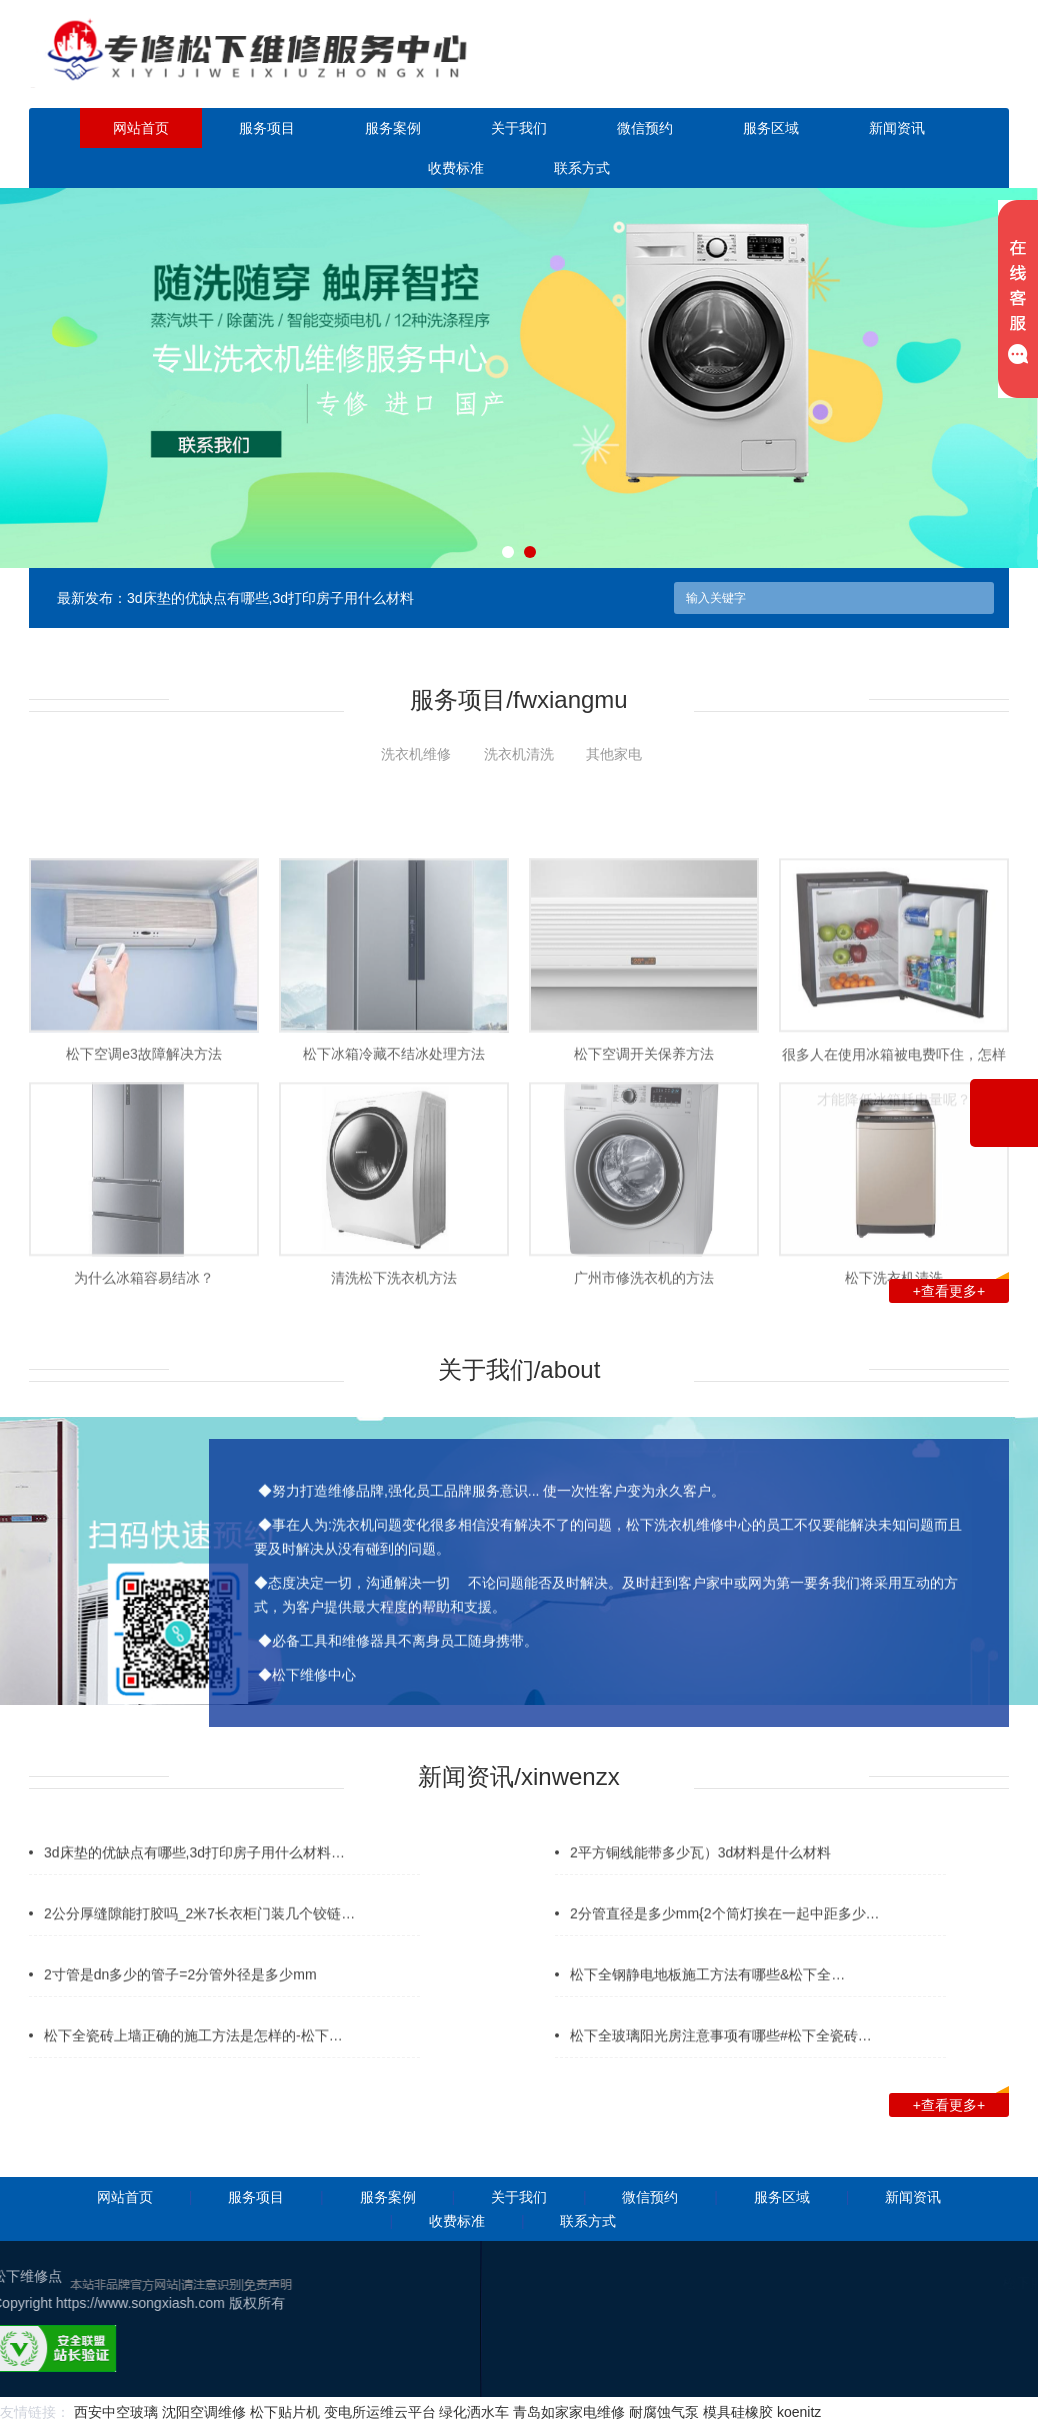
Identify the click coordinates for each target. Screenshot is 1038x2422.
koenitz (799, 2412)
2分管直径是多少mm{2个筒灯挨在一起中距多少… (725, 1942)
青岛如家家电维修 (569, 2412)
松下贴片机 (285, 2412)
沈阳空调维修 (204, 2412)
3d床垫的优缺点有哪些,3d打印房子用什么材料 (270, 598)
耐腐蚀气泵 (664, 2412)
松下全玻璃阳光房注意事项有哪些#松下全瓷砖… (721, 2064)
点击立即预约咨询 (893, 67)
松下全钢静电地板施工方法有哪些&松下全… (707, 2003)
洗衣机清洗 (519, 754)
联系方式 (582, 168)
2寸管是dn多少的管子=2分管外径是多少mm (180, 2003)
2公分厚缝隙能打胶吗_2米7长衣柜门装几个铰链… (199, 1942)
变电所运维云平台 (380, 2412)
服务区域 (771, 128)
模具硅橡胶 (738, 2412)
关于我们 (519, 128)
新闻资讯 (897, 128)
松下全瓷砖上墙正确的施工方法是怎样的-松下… (193, 2064)
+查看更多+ (961, 1289)
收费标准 (456, 168)
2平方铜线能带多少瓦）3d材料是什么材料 (700, 1881)
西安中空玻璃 (116, 2412)
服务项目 (267, 128)
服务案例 (393, 128)
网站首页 (141, 128)
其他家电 (614, 754)
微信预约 (645, 128)
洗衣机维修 (416, 754)
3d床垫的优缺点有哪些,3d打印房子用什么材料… (194, 1881)
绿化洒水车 (474, 2412)
